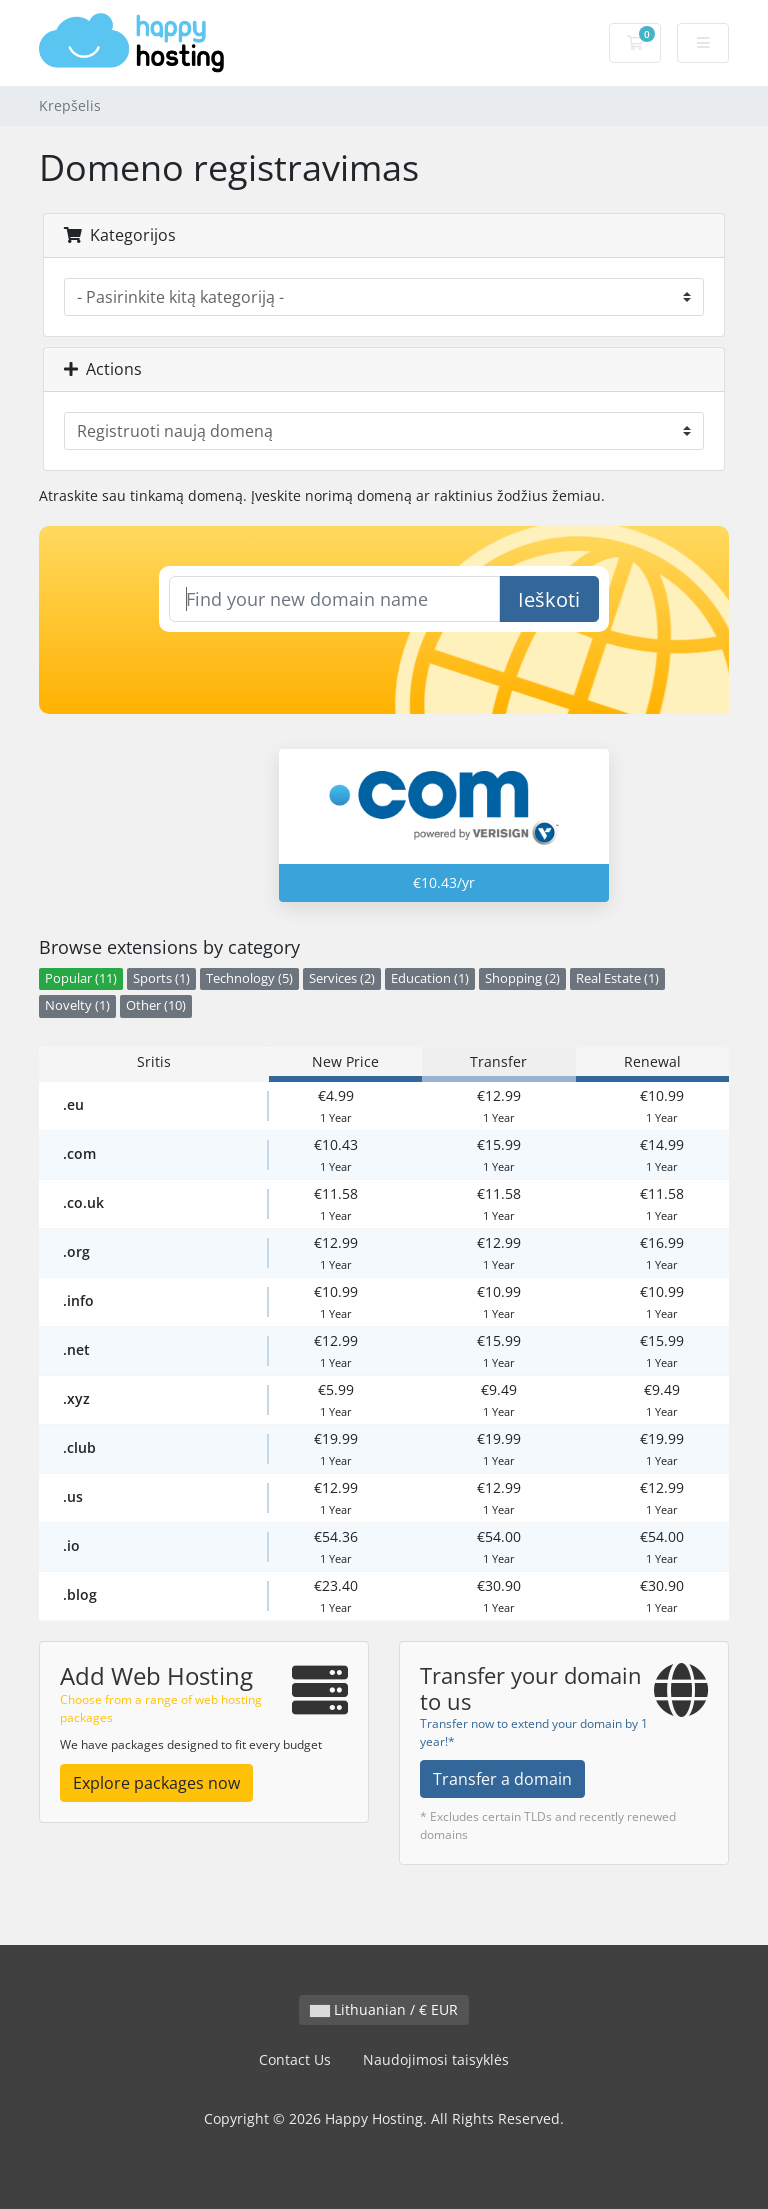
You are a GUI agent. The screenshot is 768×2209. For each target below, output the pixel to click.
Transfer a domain (502, 1779)
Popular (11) (81, 978)
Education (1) (430, 978)
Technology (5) (249, 978)
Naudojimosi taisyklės (436, 2059)
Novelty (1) (77, 1005)
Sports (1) (161, 978)
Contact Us (295, 2059)
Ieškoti (549, 599)
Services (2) (342, 978)
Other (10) (156, 1005)
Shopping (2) (522, 978)
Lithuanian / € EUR (384, 2009)
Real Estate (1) (617, 978)
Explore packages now (156, 1783)
